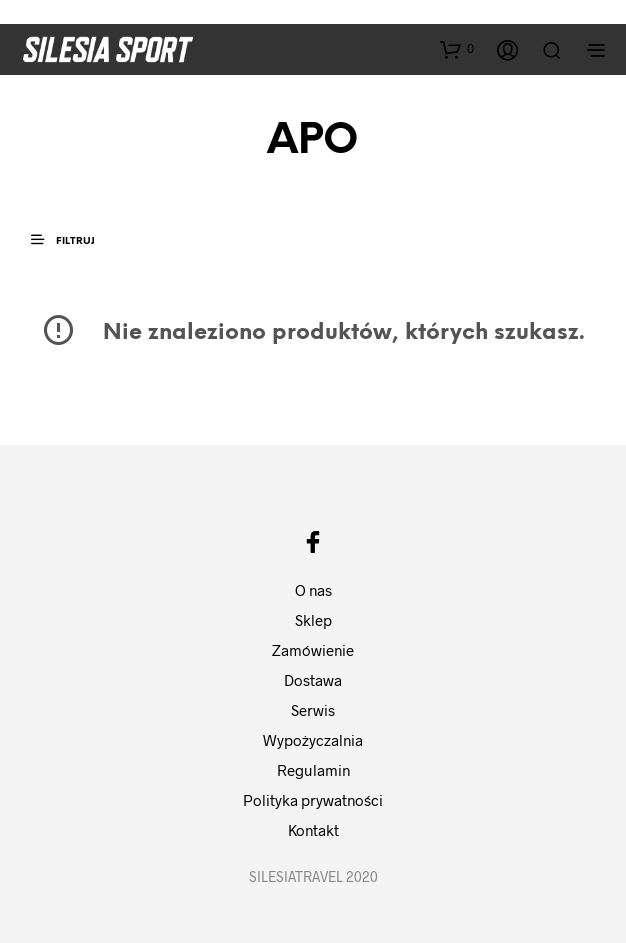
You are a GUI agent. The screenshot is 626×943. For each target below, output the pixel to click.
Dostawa (313, 680)
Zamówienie (313, 650)
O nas (313, 590)
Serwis (313, 710)
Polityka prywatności (313, 800)
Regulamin (313, 770)
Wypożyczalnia (313, 740)
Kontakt (313, 830)
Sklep (313, 620)
